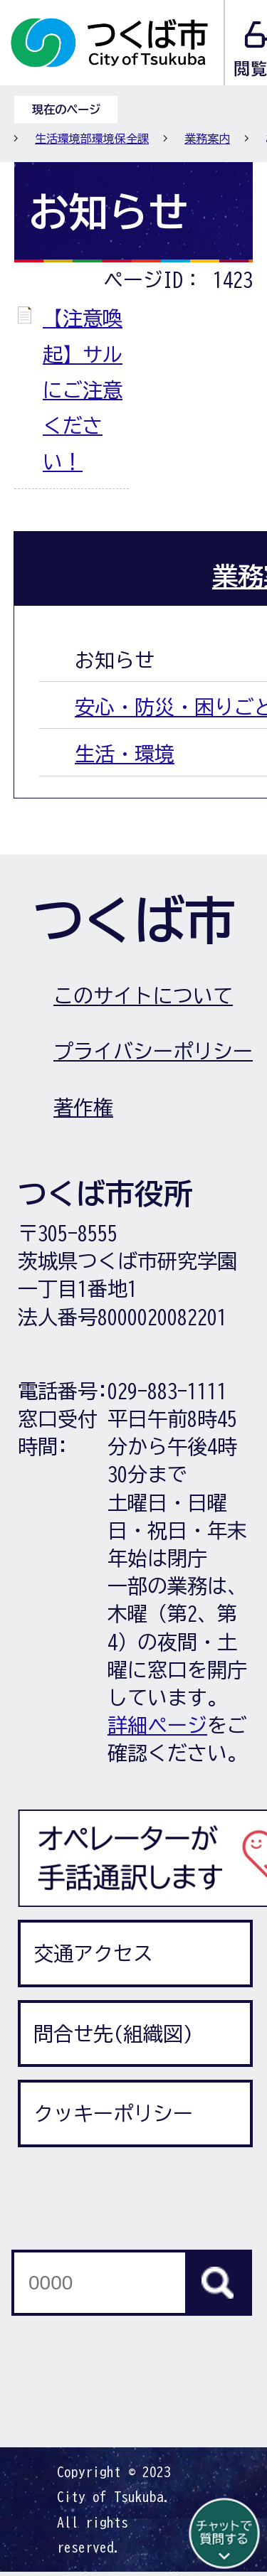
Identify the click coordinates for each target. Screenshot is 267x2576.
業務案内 (207, 138)
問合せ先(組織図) (113, 2033)
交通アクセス (93, 1953)
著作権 (83, 1107)
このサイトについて (143, 995)
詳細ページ (157, 1725)
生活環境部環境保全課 (92, 138)
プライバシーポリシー (153, 1051)
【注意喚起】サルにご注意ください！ (82, 389)
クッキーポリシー (113, 2113)
